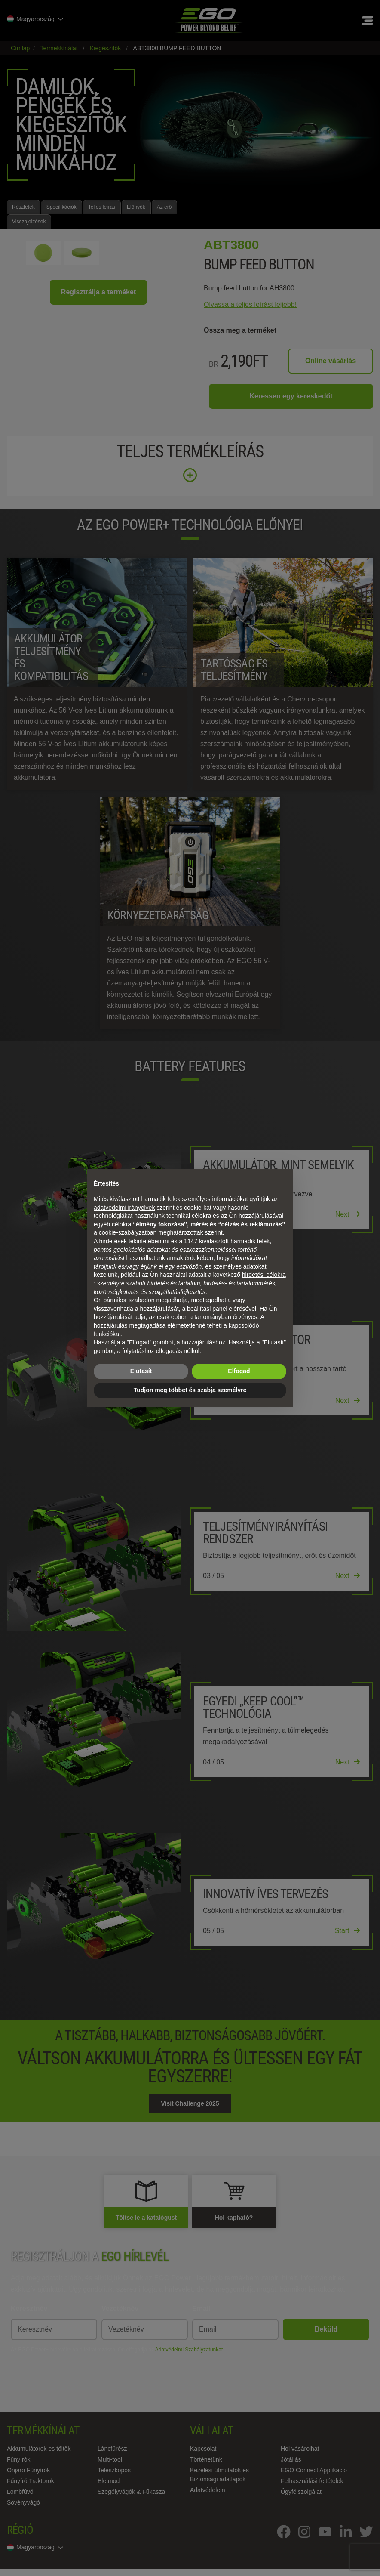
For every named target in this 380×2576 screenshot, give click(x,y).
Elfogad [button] (239, 1371)
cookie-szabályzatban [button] (128, 1232)
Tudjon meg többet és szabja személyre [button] (190, 1390)
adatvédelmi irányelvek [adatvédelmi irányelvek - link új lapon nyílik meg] (124, 1207)
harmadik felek (250, 1241)
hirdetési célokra (264, 1274)
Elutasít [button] (141, 1371)
